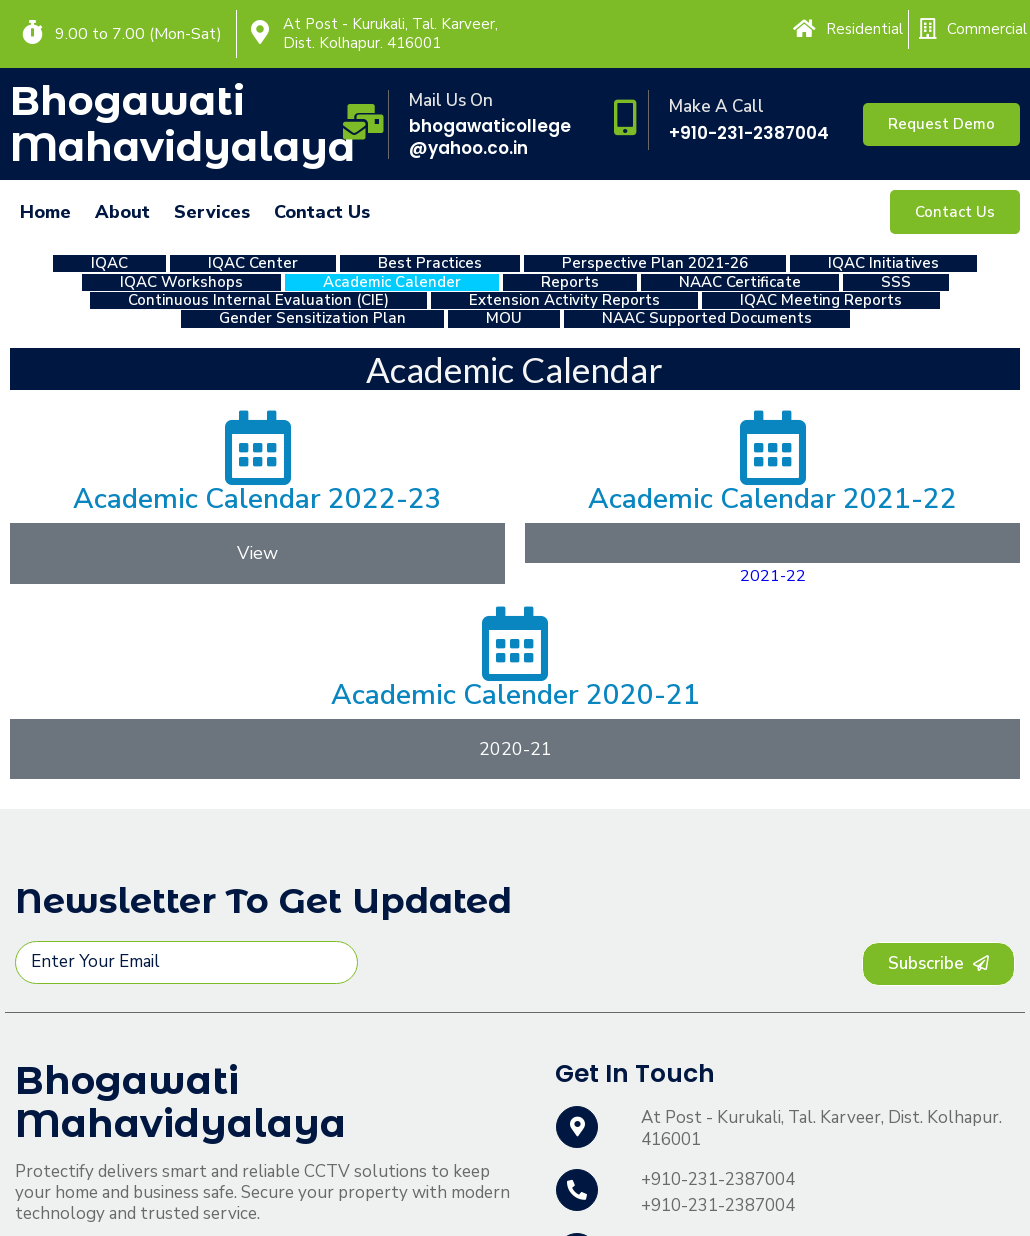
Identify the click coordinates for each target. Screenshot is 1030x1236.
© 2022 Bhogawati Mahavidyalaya (139, 1200)
